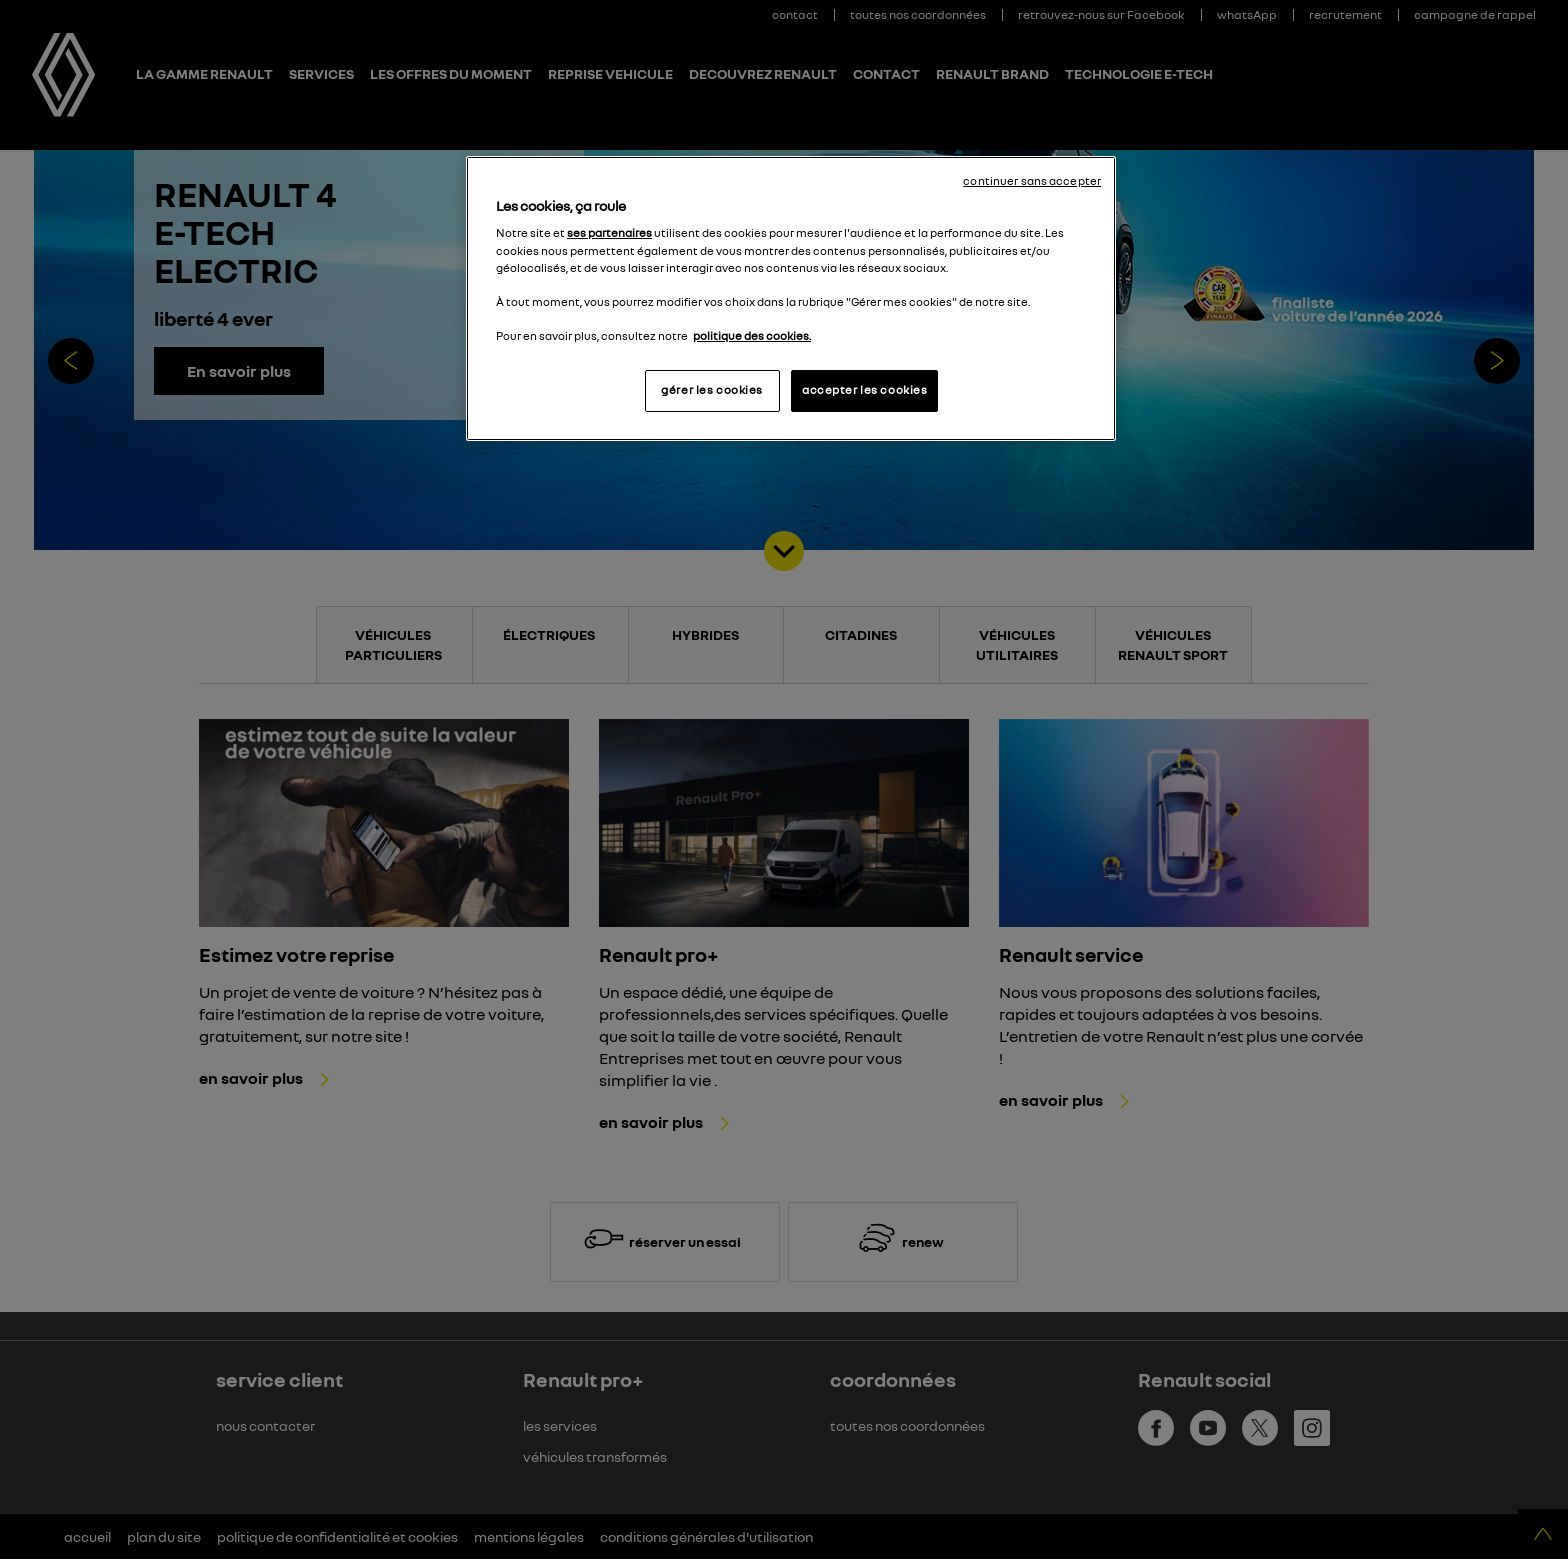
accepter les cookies (864, 390)
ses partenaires (609, 233)
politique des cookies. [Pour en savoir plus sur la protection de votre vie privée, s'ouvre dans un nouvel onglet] (752, 336)
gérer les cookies (712, 390)
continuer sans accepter (1032, 181)
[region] (791, 298)
